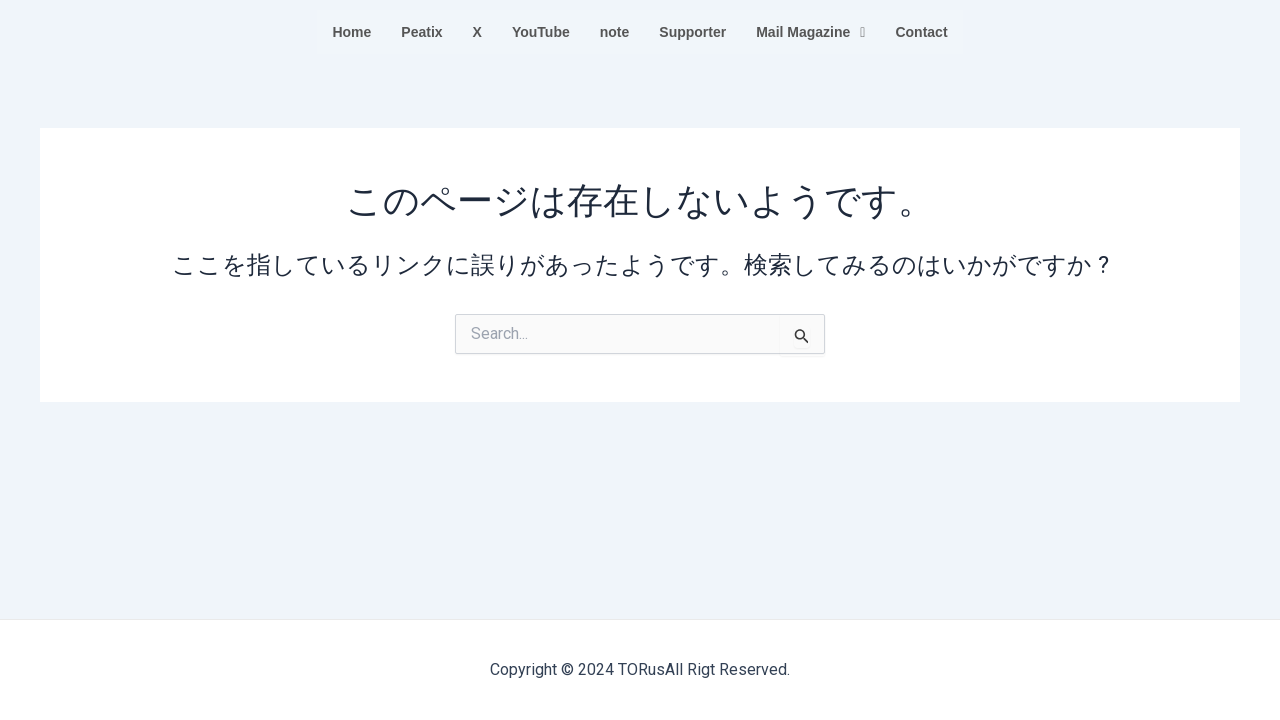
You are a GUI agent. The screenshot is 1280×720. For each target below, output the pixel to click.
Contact (921, 32)
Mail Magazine (810, 32)
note (615, 32)
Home (351, 32)
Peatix (421, 32)
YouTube (541, 32)
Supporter (692, 32)
